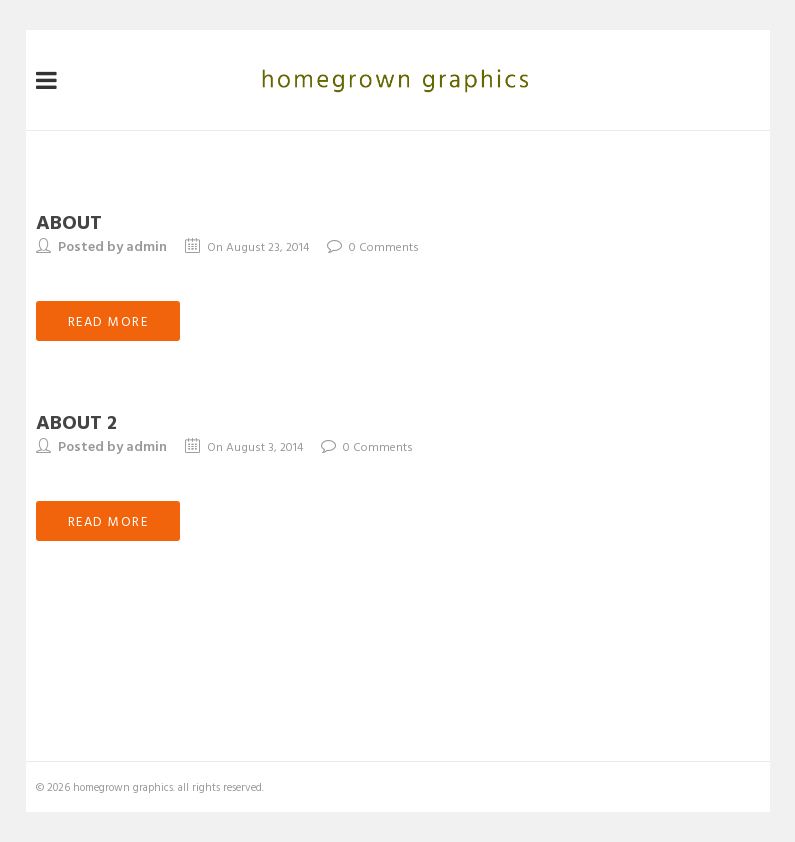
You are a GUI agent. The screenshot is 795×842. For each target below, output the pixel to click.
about (69, 221)
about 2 (76, 421)
